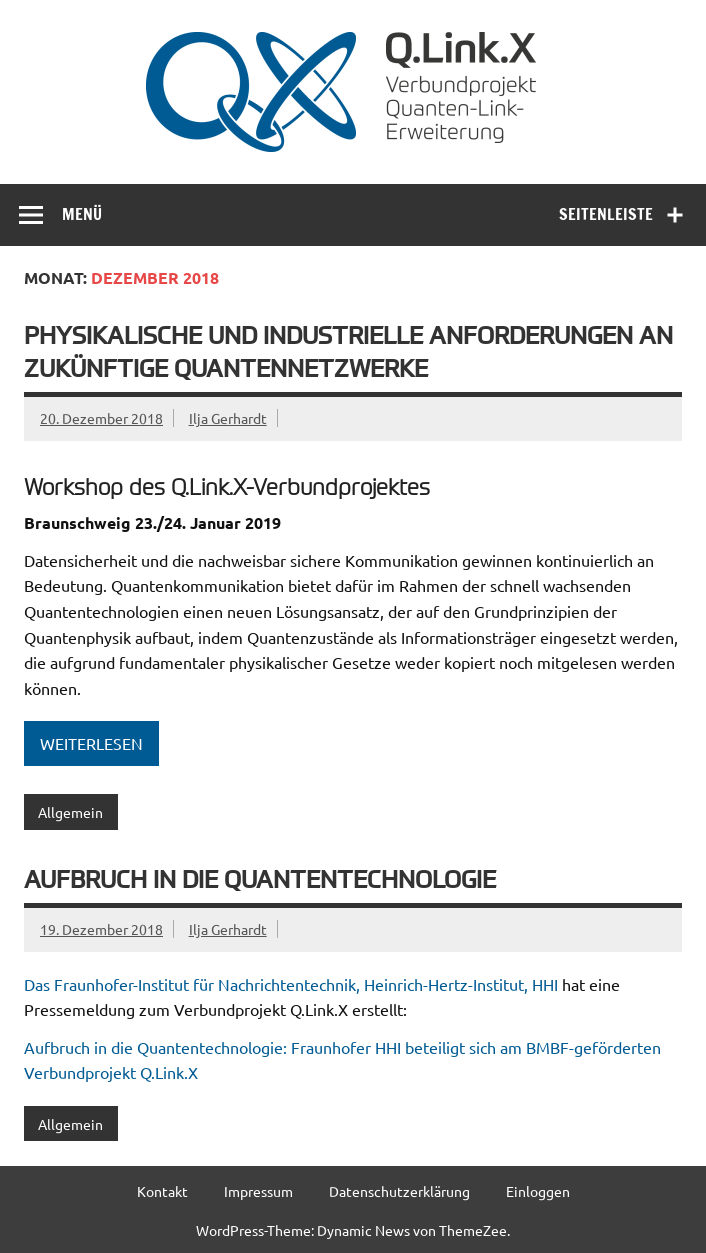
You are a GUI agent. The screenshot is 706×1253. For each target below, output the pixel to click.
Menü (82, 214)
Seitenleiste (606, 214)
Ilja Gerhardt (228, 418)
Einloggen (538, 1191)
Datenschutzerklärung (399, 1191)
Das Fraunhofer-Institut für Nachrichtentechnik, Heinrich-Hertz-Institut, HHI (291, 984)
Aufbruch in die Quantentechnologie (260, 878)
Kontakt (162, 1191)
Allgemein (70, 812)
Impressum (258, 1191)
